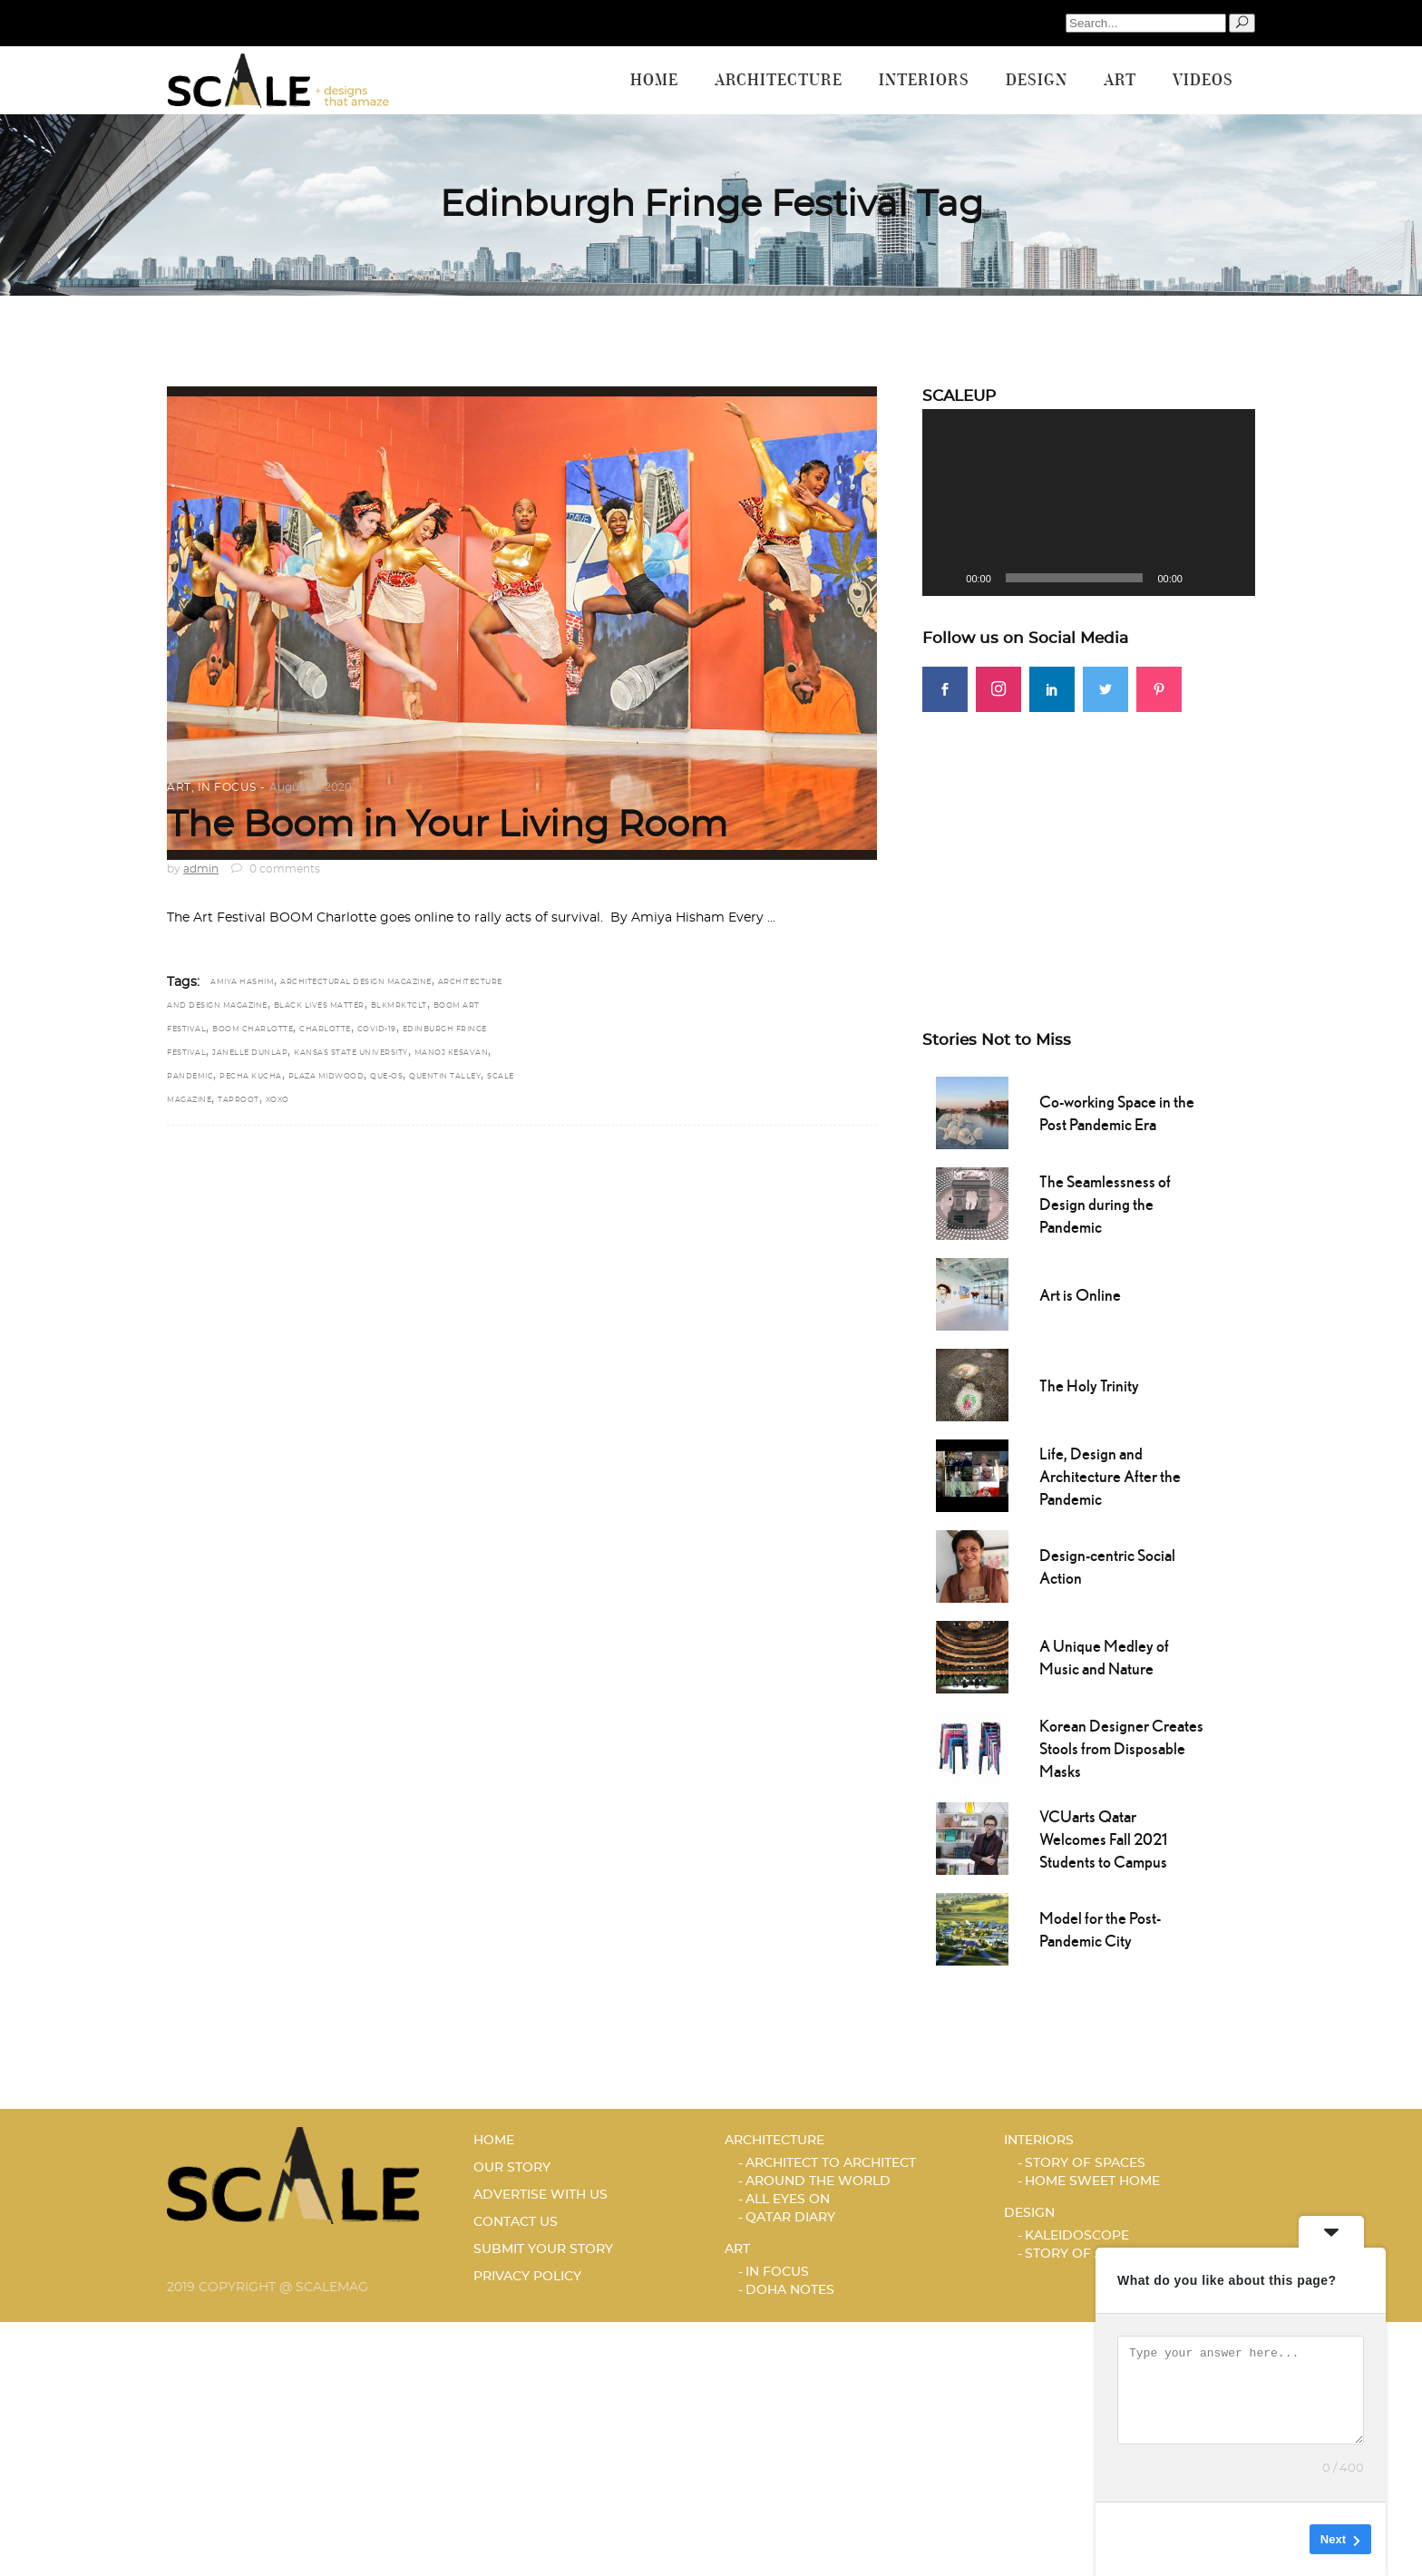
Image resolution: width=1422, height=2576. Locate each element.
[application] (1088, 502)
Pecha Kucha (250, 1076)
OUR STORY (511, 2167)
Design (1029, 2213)
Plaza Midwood (326, 1076)
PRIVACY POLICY (527, 2276)
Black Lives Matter (319, 1006)
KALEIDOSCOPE (1077, 2236)
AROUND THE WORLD (818, 2181)
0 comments (275, 869)
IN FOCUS (227, 787)
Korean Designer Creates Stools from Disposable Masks (1121, 1748)
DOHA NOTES (789, 2290)
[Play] (946, 578)
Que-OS (386, 1076)
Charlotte (325, 1029)
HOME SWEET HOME (1092, 2181)
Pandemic (190, 1076)
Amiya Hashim (242, 982)
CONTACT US (515, 2222)
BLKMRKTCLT (399, 1006)
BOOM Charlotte (252, 1029)
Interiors (1039, 2140)
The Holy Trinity (1089, 1385)
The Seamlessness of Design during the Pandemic (1105, 1204)
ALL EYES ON (787, 2199)
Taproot (238, 1100)
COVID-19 (376, 1029)
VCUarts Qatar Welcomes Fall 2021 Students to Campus (1103, 1839)
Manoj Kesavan (451, 1053)
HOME (493, 2140)
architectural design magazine (356, 982)
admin (201, 869)
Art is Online (1080, 1294)
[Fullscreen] (1231, 578)
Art (179, 787)
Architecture (774, 2140)
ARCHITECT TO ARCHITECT (830, 2163)
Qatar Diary (790, 2217)
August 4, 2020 (310, 787)
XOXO (277, 1100)
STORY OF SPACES (1085, 2163)
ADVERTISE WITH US (540, 2195)
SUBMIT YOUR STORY (543, 2249)
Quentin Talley (445, 1076)
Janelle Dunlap (249, 1053)
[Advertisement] (1088, 839)
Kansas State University (351, 1053)
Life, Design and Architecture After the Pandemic (1110, 1476)
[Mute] (1202, 578)
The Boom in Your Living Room (447, 825)
